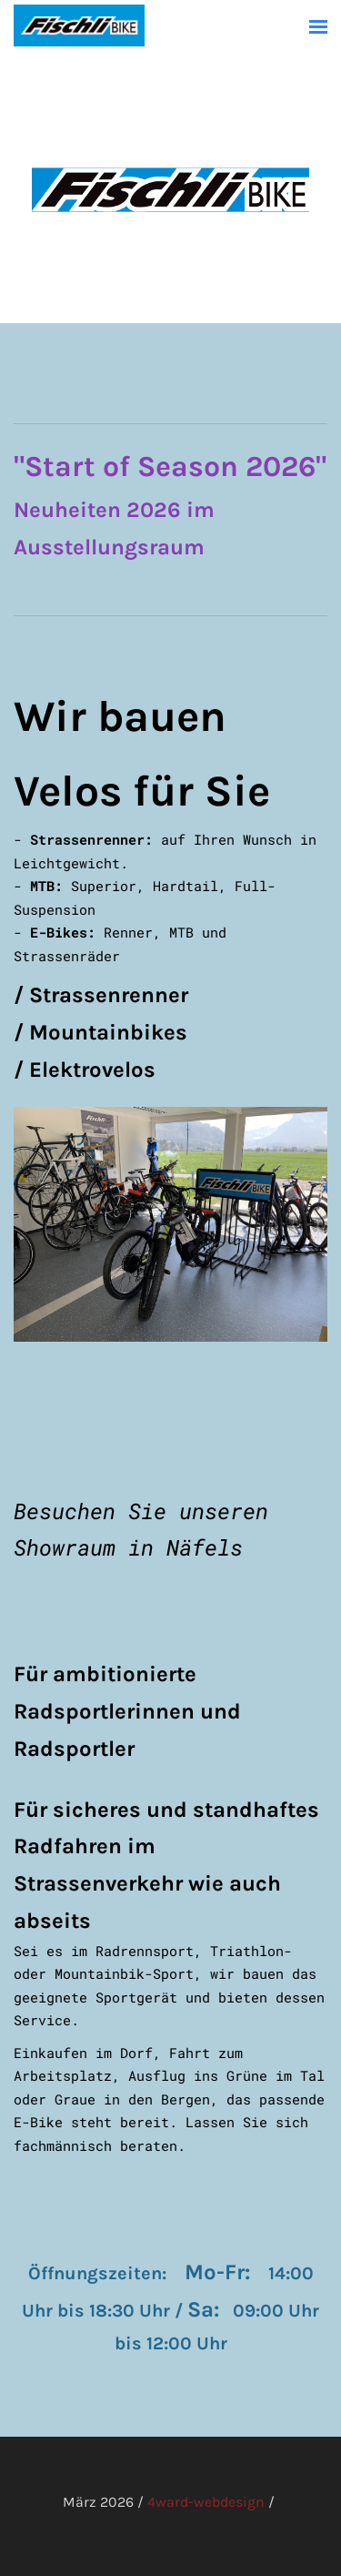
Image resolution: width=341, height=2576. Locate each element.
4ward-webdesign (206, 2501)
